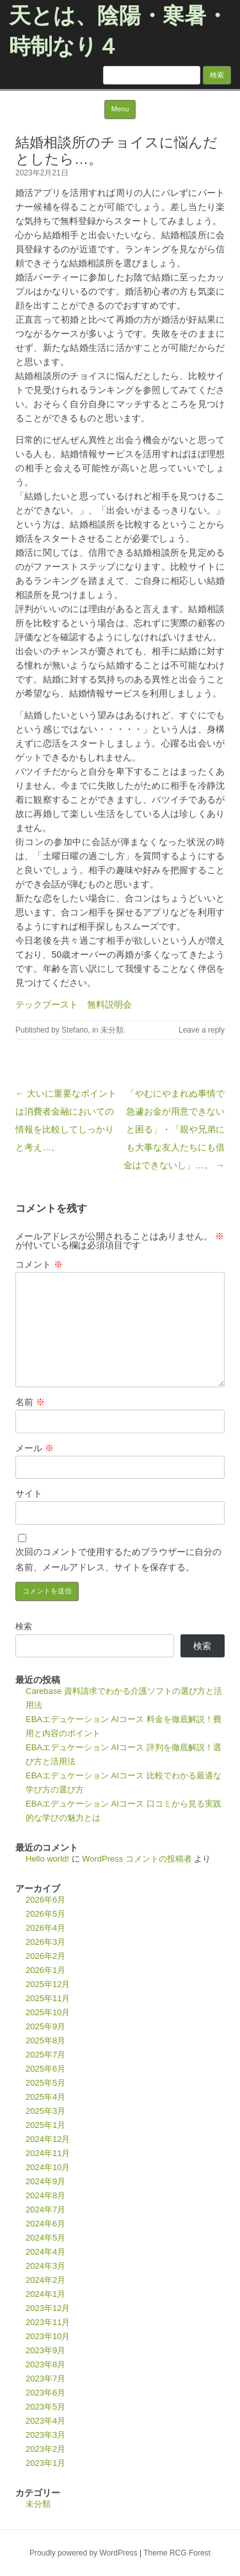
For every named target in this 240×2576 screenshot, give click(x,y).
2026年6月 (45, 1899)
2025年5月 (45, 2083)
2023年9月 (45, 2350)
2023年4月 (45, 2421)
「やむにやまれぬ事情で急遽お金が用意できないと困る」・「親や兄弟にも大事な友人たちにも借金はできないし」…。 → (174, 1129)
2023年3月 (45, 2435)
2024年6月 (45, 2223)
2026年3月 (45, 1942)
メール (34, 1448)
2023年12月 (48, 2308)
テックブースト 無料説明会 (73, 1004)
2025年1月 (45, 2125)
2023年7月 (45, 2378)
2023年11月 (48, 2322)
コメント (39, 1264)
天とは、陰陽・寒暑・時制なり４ (118, 30)
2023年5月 (45, 2406)
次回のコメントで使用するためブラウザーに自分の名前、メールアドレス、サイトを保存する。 (118, 1559)
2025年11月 (48, 1998)
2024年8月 (45, 2195)
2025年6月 (45, 2068)
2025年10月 (48, 2012)
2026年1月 (45, 1970)
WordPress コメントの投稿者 (137, 1859)
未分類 (112, 1030)
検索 (23, 1626)
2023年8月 (45, 2364)
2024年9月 (45, 2181)
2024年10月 (48, 2167)
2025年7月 (45, 2054)
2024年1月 (45, 2294)
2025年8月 (45, 2040)
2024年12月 (48, 2139)
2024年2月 (45, 2280)
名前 (30, 1402)
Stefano (74, 1030)
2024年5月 (45, 2237)
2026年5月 (45, 1914)
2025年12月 (48, 1984)
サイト (28, 1493)
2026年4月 (45, 1928)
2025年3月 (45, 2111)
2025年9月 (45, 2026)
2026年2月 (45, 1956)
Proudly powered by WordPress (83, 2552)
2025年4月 (45, 2097)
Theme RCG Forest (177, 2552)
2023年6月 (45, 2392)
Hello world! (47, 1859)
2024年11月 (48, 2153)
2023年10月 (48, 2336)
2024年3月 (45, 2266)
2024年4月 (45, 2252)
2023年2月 (45, 2449)
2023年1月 (45, 2463)
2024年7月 (45, 2209)
